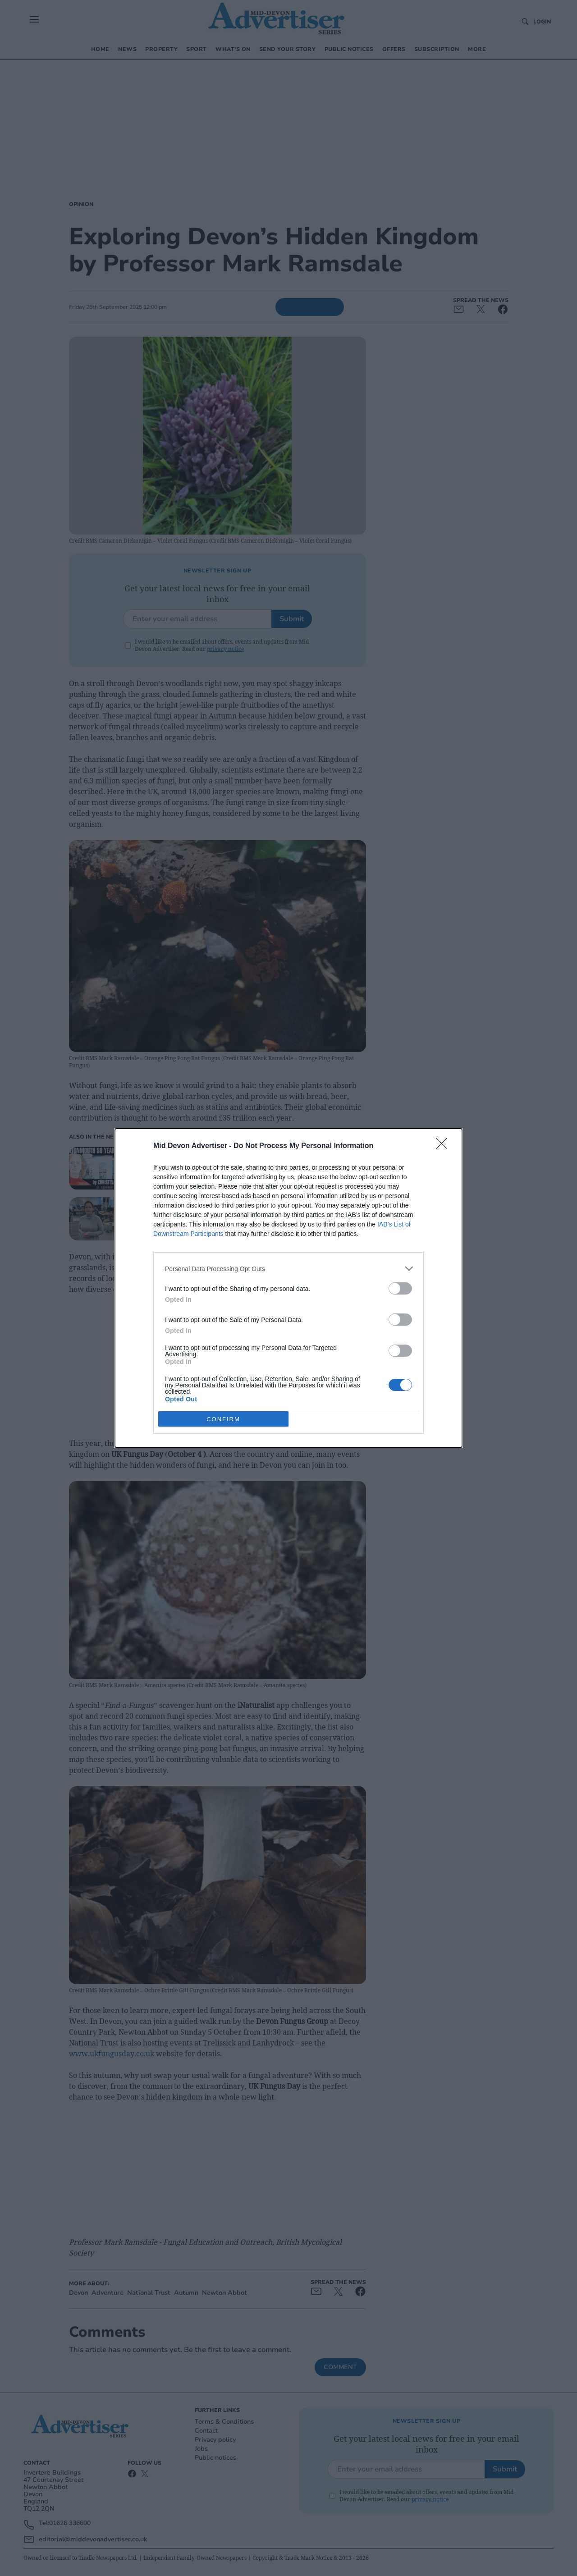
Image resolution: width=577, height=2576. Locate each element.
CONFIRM (223, 1419)
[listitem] (288, 1268)
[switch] (400, 1288)
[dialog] (288, 1288)
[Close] (444, 1146)
